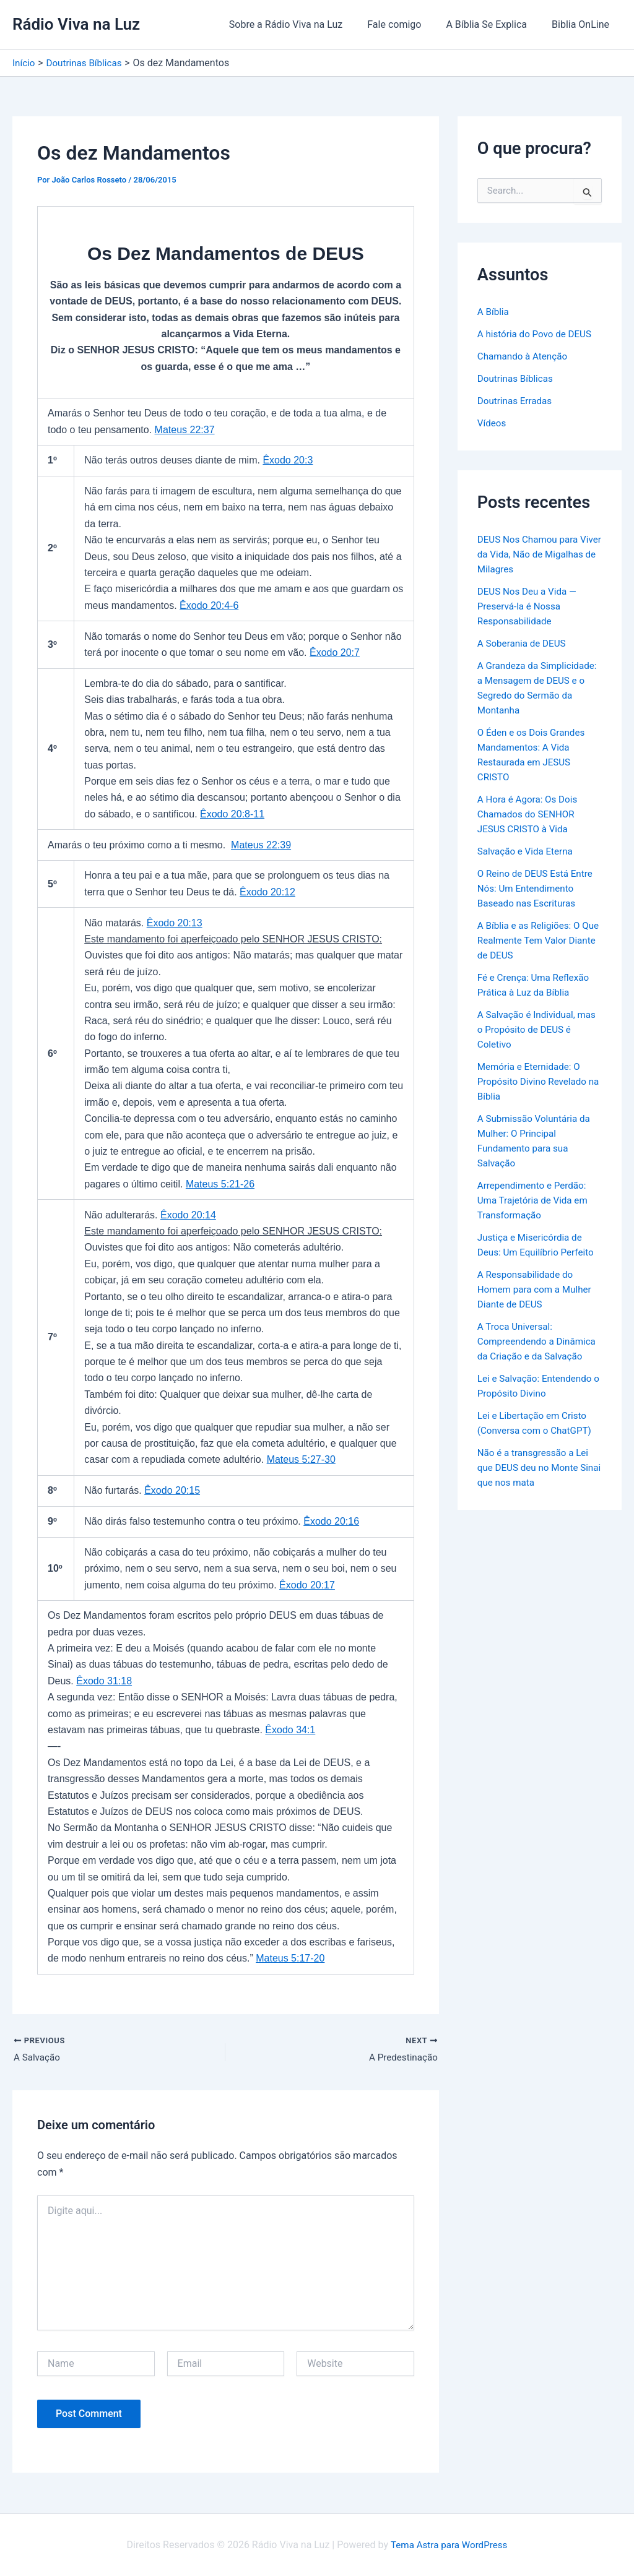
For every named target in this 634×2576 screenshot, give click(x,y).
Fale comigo (406, 24)
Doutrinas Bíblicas (517, 378)
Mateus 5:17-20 (290, 1958)
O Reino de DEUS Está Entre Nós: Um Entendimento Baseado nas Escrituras (538, 888)
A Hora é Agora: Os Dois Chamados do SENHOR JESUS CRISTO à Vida (530, 814)
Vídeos (492, 423)
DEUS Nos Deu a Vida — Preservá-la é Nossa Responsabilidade (529, 606)
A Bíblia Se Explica (493, 24)
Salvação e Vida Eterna (527, 851)
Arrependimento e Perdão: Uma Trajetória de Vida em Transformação (535, 1200)
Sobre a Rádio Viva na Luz (303, 24)
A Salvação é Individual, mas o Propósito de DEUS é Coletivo (537, 1029)
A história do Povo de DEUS (537, 334)
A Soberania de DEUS (524, 643)
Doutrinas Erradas (516, 401)
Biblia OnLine (583, 24)
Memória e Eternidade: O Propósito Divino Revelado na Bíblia (535, 1081)
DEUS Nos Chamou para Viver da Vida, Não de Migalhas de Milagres (530, 554)
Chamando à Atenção (524, 356)
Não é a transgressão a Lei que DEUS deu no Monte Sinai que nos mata (535, 1482)
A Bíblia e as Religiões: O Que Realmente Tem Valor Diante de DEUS (534, 940)
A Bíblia (494, 311)
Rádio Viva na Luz (76, 24)
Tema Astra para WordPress (449, 2545)
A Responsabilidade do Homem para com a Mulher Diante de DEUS (537, 1289)
